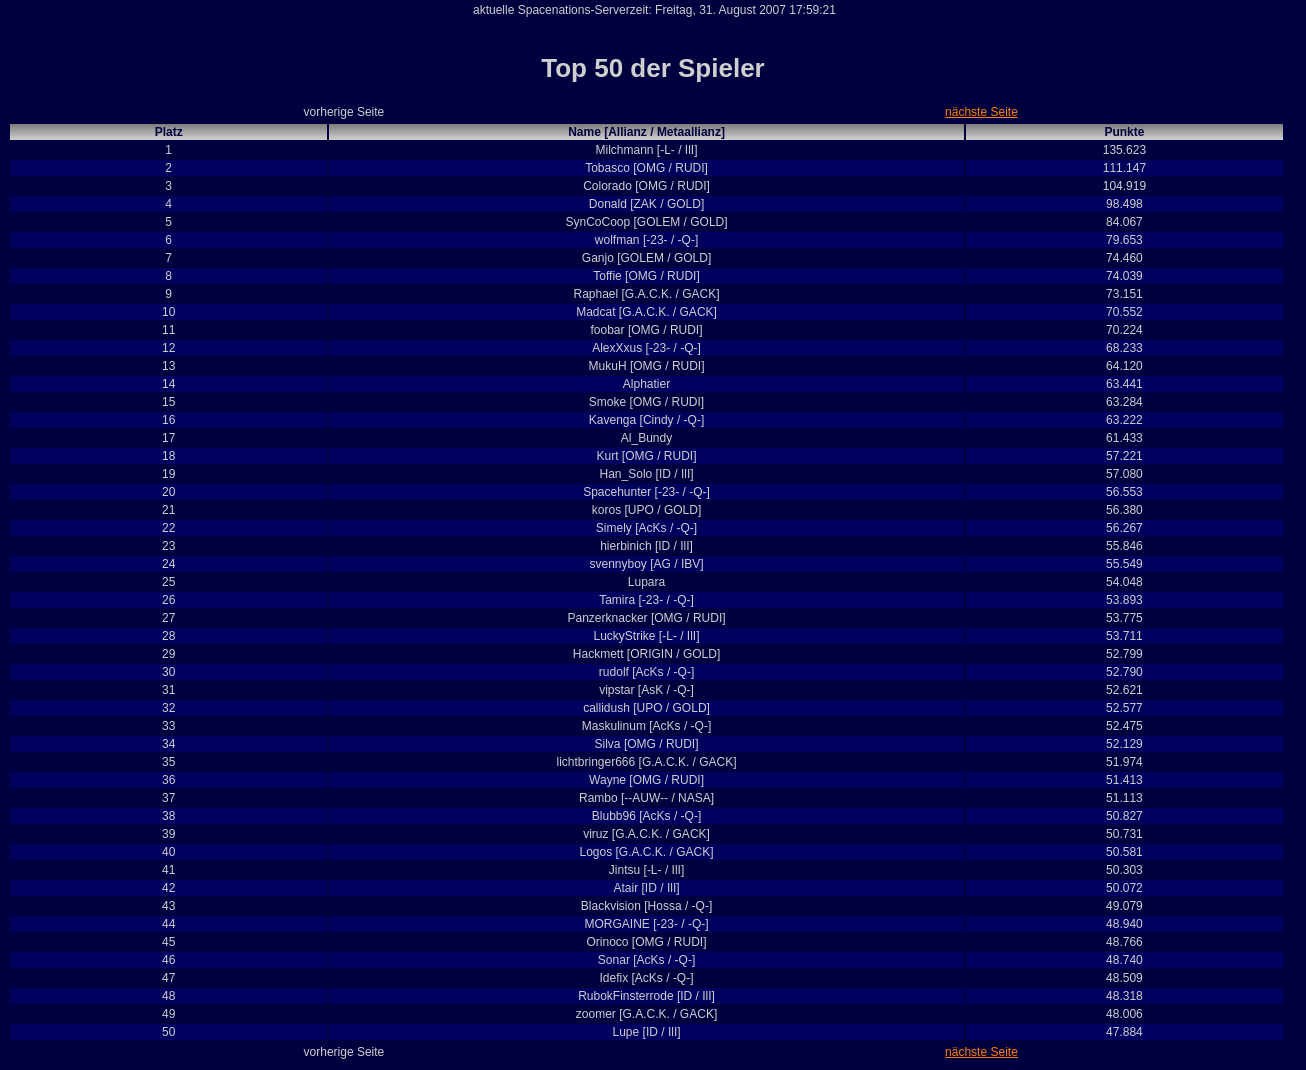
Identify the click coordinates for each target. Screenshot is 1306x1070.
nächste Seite (981, 112)
